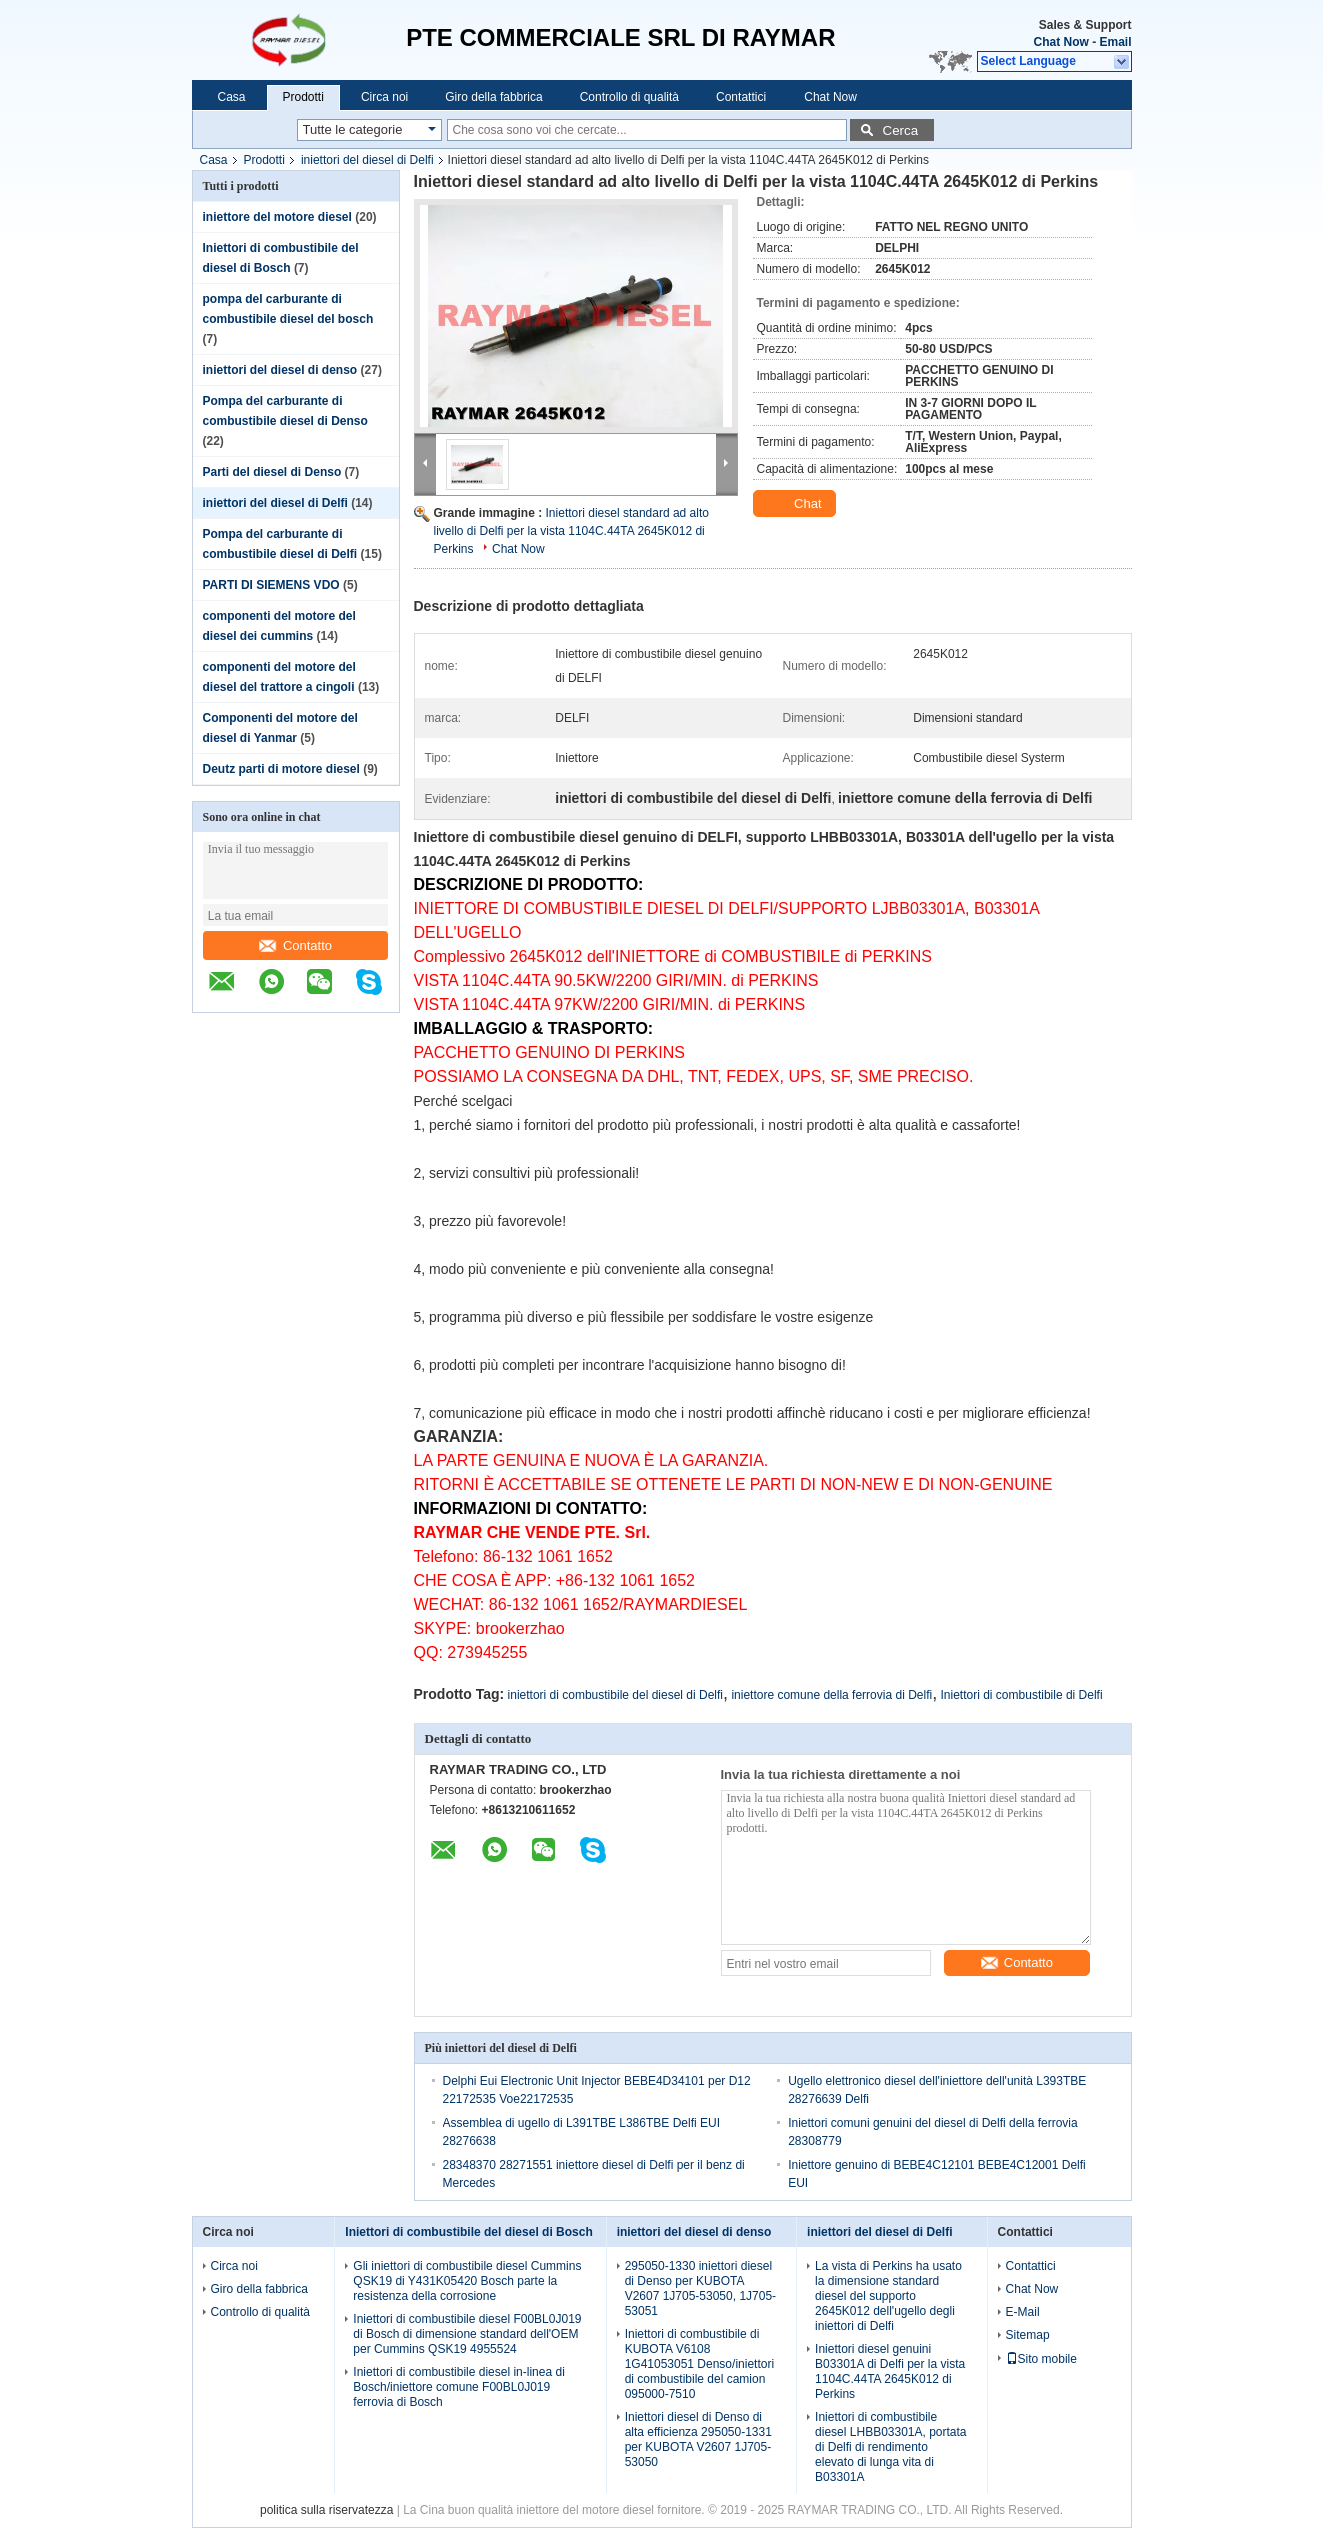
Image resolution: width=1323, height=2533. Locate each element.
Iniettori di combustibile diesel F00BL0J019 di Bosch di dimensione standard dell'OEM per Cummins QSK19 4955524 (467, 2334)
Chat (796, 504)
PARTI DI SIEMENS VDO (271, 585)
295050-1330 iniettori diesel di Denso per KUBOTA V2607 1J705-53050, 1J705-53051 (700, 2288)
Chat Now (1060, 42)
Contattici (741, 97)
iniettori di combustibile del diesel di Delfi (615, 1695)
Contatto (295, 945)
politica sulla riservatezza (326, 2510)
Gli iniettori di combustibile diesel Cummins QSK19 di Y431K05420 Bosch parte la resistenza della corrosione (467, 2281)
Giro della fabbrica (493, 97)
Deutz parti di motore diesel (281, 769)
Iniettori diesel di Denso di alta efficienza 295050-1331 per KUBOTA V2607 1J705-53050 (698, 2439)
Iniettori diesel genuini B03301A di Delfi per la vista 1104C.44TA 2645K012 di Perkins (890, 2371)
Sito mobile (1041, 2359)
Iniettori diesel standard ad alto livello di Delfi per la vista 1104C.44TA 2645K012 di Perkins (571, 531)
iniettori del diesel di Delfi (367, 160)
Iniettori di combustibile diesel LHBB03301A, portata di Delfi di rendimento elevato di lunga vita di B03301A (890, 2447)
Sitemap (1028, 2335)
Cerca (901, 130)
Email (1115, 42)
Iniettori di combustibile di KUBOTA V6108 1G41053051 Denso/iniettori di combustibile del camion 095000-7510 (699, 2364)
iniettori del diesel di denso (280, 370)
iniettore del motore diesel (277, 217)
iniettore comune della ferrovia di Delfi (831, 1695)
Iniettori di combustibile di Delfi (1022, 1695)
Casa (232, 97)
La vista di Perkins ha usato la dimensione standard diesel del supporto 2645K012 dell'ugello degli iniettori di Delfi (888, 2296)
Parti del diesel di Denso (272, 472)
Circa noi (384, 97)
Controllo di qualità (629, 97)
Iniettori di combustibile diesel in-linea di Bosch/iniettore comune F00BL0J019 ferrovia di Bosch (458, 2387)
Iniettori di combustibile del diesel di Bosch (468, 2232)
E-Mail (1023, 2312)
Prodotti (303, 97)
